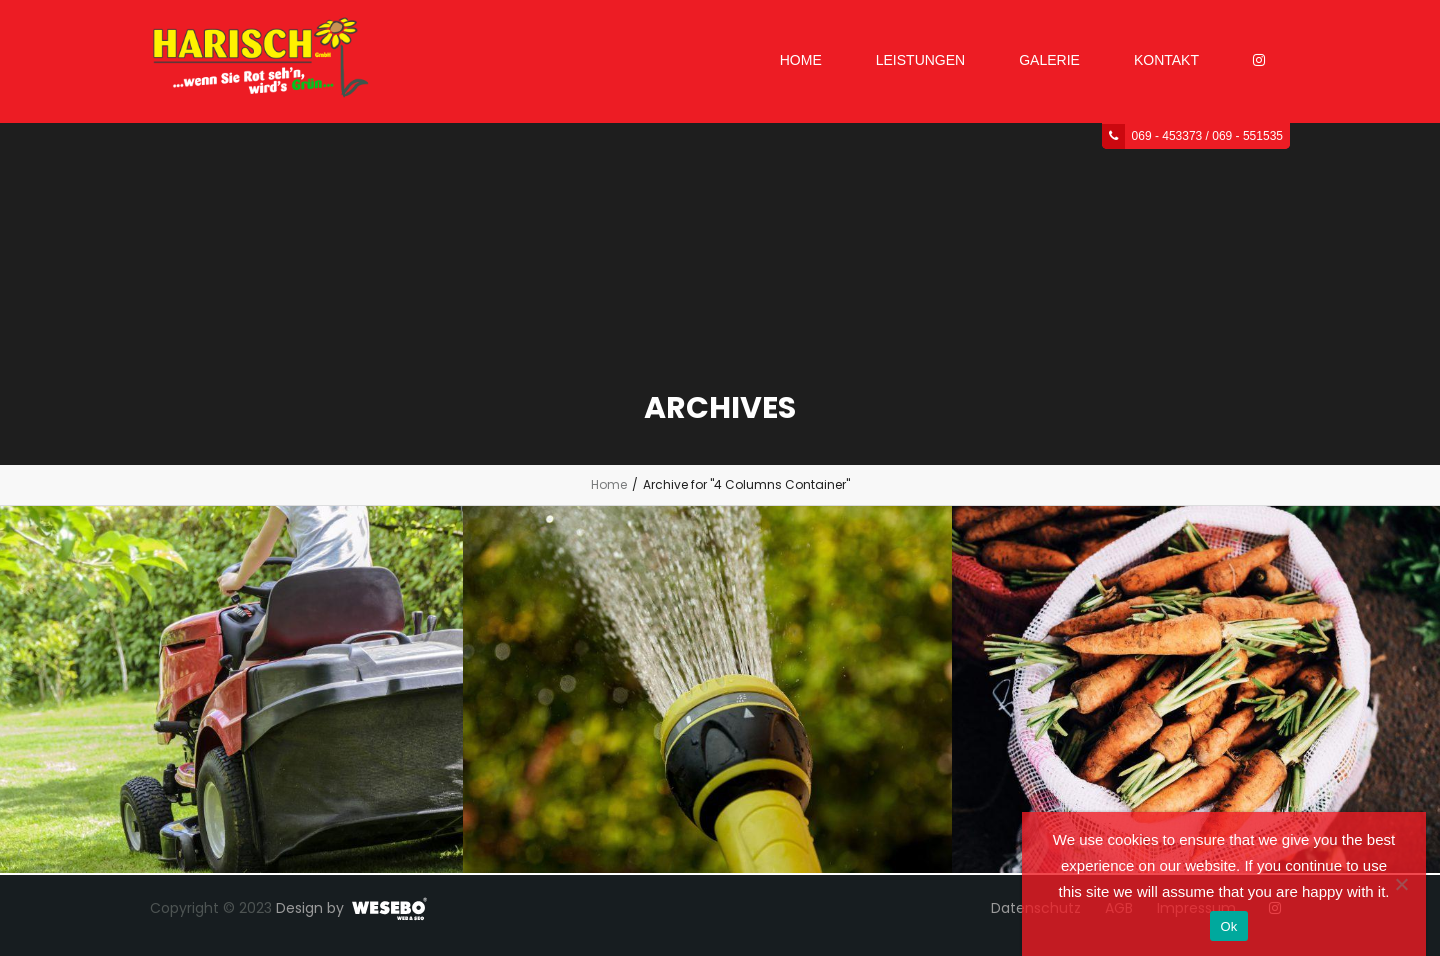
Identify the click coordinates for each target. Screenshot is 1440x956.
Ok (1228, 926)
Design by (310, 908)
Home (609, 484)
